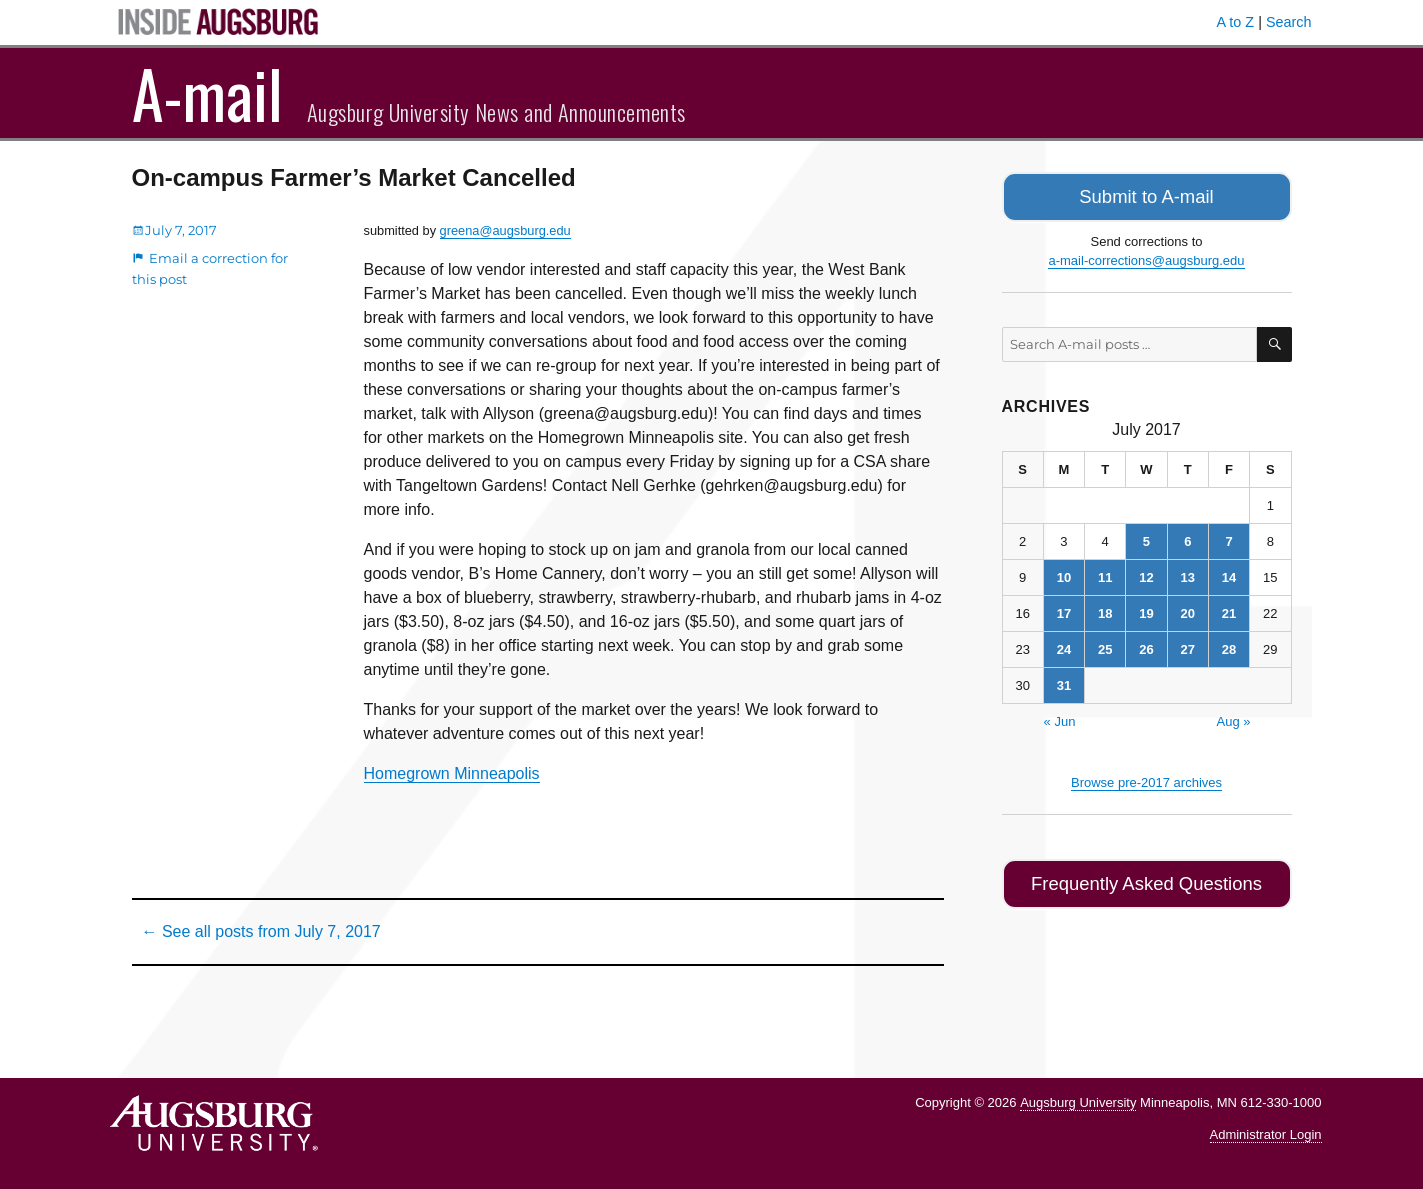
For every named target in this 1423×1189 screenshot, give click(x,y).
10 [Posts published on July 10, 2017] (1064, 573)
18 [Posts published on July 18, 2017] (1105, 609)
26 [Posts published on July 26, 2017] (1146, 645)
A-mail (207, 93)
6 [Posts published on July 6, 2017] (1187, 537)
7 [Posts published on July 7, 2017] (1228, 537)
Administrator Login (1266, 1134)
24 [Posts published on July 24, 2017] (1064, 645)
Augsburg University (1078, 1102)
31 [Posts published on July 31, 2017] (1064, 681)
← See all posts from (261, 931)
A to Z (1236, 22)
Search (1289, 22)
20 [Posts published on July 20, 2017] (1188, 609)
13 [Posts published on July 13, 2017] (1188, 573)
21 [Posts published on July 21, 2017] (1229, 609)
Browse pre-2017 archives (1146, 778)
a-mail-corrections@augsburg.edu (1146, 256)
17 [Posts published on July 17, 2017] (1064, 609)
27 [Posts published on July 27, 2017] (1188, 645)
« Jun (1060, 717)
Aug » (1234, 717)
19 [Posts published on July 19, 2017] (1146, 609)
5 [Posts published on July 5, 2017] (1146, 537)
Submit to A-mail (1147, 194)
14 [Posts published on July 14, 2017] (1229, 573)
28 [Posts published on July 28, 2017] (1229, 645)
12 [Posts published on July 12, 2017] (1146, 573)
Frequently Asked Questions (1146, 877)
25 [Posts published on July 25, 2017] (1105, 645)
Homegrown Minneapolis (452, 773)
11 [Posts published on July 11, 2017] (1105, 573)
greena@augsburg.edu (505, 230)
